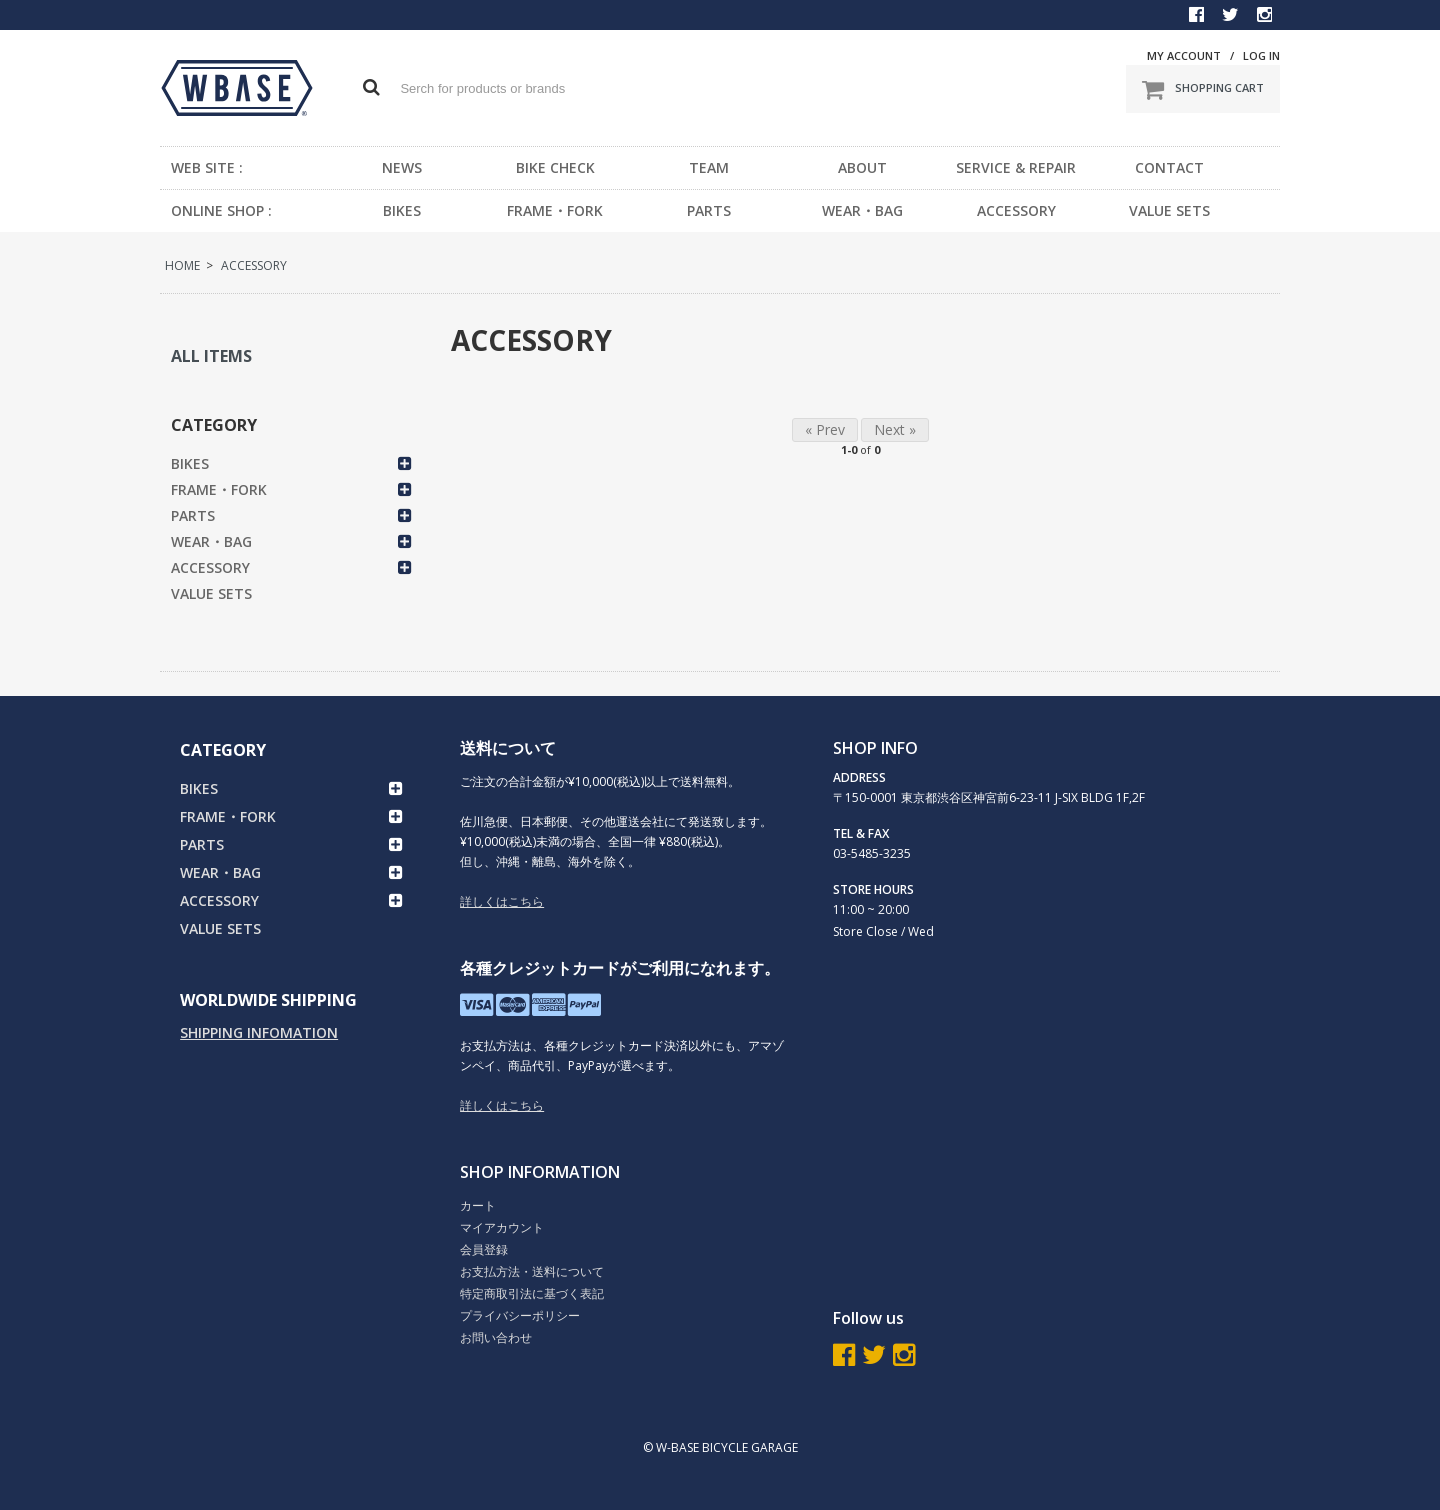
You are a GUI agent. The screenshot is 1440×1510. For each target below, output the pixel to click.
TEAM (709, 167)
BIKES (402, 210)
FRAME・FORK (555, 210)
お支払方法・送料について (532, 1271)
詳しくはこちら (502, 901)
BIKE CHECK (555, 167)
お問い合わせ (496, 1337)
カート (478, 1205)
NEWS (402, 167)
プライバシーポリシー (520, 1315)
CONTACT (1169, 167)
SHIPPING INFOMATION (259, 1032)
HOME (182, 265)
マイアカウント (502, 1227)
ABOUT (862, 167)
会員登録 (484, 1249)
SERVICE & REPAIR (1016, 167)
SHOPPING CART (1203, 89)
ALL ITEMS (211, 356)
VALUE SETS (1169, 210)
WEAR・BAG (862, 210)
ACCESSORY (1016, 210)
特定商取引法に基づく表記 (532, 1293)
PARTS (709, 210)
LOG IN (1261, 55)
